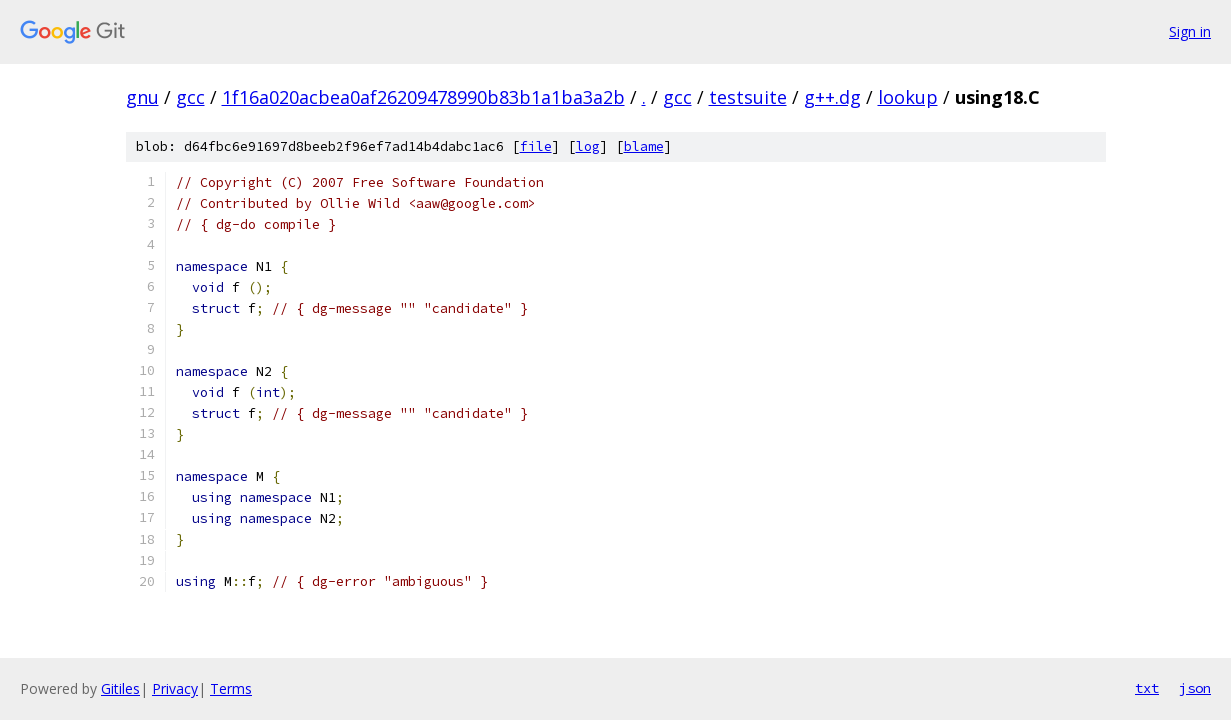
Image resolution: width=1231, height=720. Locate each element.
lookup (908, 97)
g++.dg (832, 97)
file (536, 146)
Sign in (1190, 31)
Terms (231, 688)
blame (644, 146)
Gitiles (120, 688)
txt (1147, 688)
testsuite (748, 97)
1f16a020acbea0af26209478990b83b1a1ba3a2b (423, 97)
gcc (190, 97)
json (1195, 688)
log (588, 146)
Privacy (175, 688)
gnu (142, 97)
